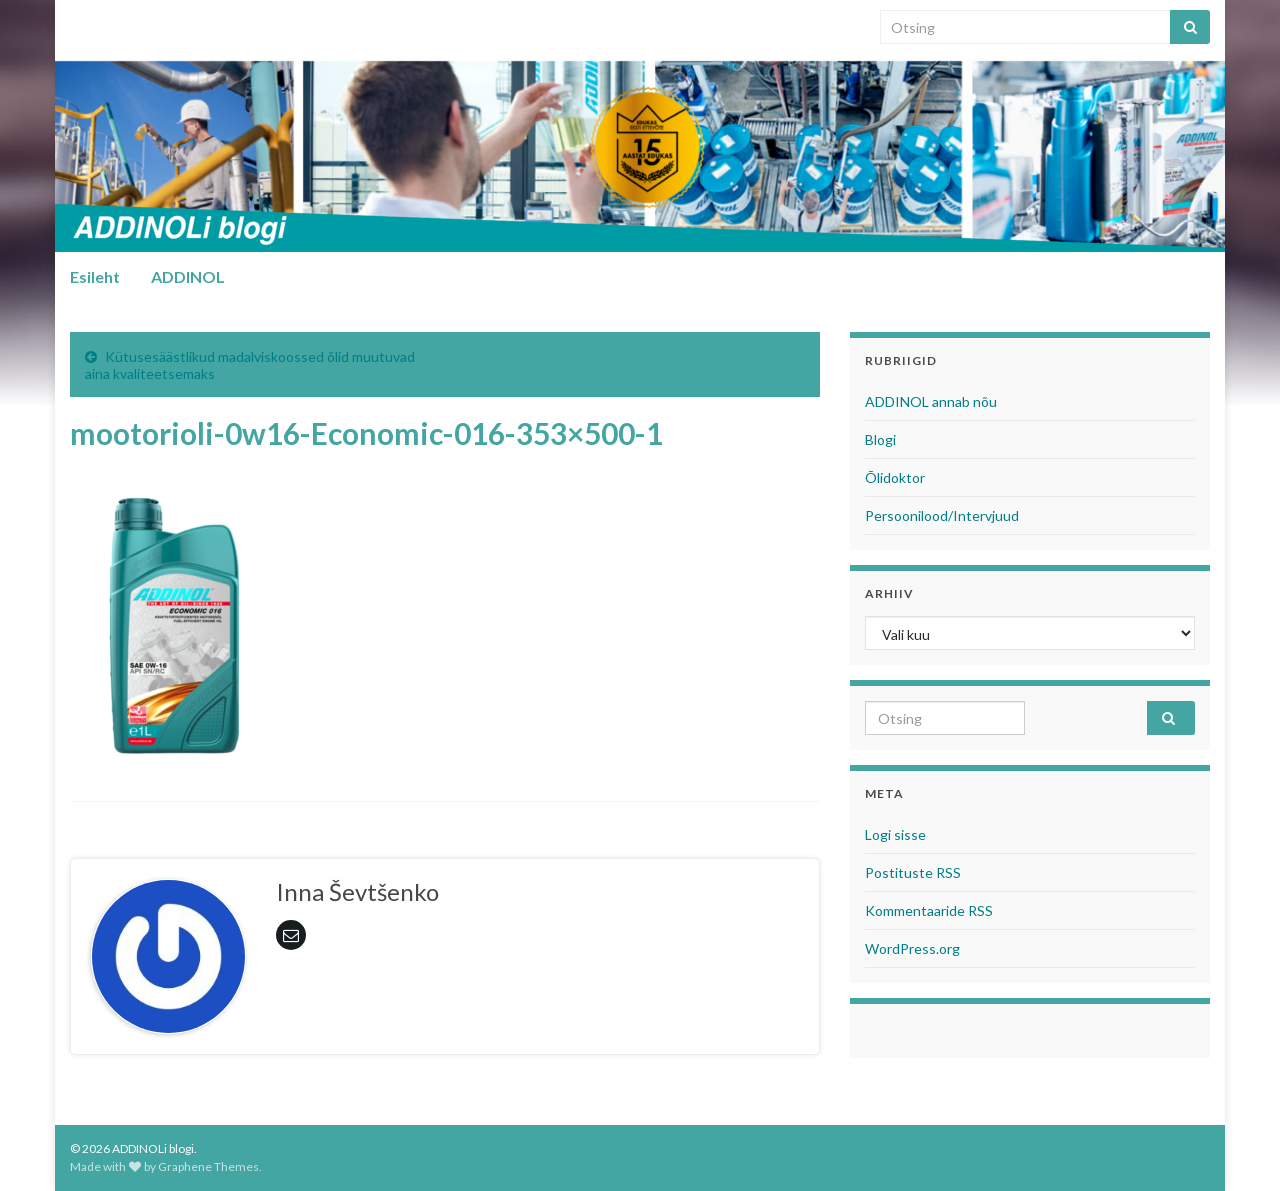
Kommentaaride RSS (929, 910)
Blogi (880, 439)
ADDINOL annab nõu (931, 401)
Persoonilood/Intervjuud (942, 515)
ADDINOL (188, 276)
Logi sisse (895, 834)
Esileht (95, 276)
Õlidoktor (895, 477)
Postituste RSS (913, 872)
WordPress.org (912, 948)
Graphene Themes (208, 1166)
